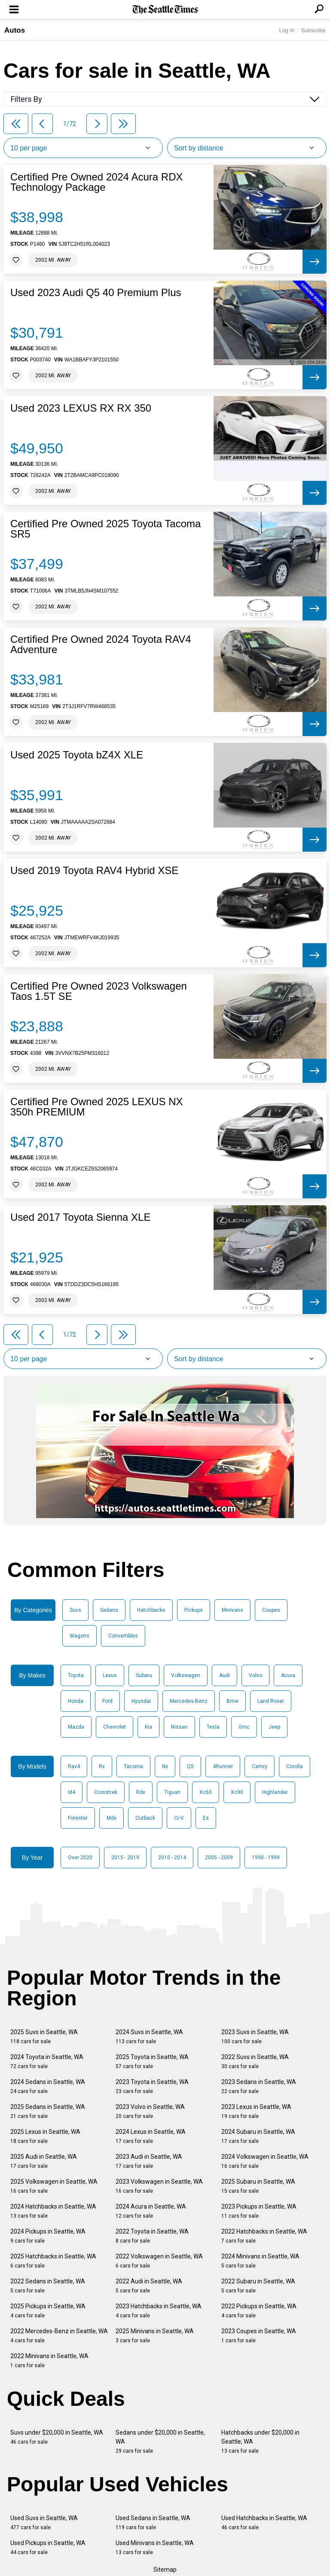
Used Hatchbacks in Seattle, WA (264, 2522)
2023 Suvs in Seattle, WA (255, 2036)
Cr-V (179, 1818)
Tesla (213, 1727)
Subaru (144, 1675)
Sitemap (165, 2569)
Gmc (244, 1727)
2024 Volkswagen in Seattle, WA (265, 2161)
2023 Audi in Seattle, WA (149, 2161)
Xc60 (205, 1792)
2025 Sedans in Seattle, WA (47, 2111)
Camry (259, 1766)
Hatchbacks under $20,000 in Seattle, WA (260, 2441)
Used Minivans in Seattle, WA (155, 2547)
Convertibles (123, 1636)
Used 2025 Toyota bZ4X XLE (76, 755)
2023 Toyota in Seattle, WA (152, 2086)
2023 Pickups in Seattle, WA (258, 2211)
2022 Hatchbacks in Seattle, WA (264, 2236)
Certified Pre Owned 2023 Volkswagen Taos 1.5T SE (98, 991)
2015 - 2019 (125, 1858)
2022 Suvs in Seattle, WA (255, 2061)
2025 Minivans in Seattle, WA (155, 2336)
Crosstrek (105, 1792)
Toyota (76, 1675)
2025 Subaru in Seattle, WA (258, 2186)
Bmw (232, 1701)
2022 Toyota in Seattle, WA (152, 2236)
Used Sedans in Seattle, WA (153, 2522)
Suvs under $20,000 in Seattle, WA (56, 2437)
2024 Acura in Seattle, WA (151, 2211)
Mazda (76, 1727)
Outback (145, 1818)
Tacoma (133, 1766)
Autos (14, 30)
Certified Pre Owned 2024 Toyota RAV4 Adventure (100, 644)
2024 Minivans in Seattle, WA (260, 2261)
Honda (75, 1701)
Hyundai (141, 1701)
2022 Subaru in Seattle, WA (258, 2286)
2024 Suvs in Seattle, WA (149, 2036)
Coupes (271, 1610)
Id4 (71, 1792)
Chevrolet (114, 1727)
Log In (286, 30)
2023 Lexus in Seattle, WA (256, 2111)
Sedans (109, 1610)
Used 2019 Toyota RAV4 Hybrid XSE (94, 870)
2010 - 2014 (172, 1858)
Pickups (193, 1610)
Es (206, 1818)
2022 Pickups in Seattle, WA (258, 2311)
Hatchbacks (151, 1610)
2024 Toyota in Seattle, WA (46, 2061)
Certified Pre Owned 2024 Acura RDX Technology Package (96, 182)
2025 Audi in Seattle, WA (43, 2161)
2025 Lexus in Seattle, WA (45, 2136)
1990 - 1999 (266, 1858)
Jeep (274, 1727)
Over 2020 (80, 1858)
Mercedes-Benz (189, 1701)
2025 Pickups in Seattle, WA (48, 2311)
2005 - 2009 (219, 1858)
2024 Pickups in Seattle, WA (48, 2236)
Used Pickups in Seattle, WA (48, 2547)
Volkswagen (185, 1675)
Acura (288, 1675)
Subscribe (313, 30)
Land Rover (270, 1701)
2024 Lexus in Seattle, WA (151, 2136)
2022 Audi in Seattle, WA (149, 2286)
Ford (107, 1701)
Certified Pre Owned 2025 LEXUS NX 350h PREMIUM (96, 1107)
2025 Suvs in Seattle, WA (44, 2036)
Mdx (111, 1818)
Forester (78, 1818)
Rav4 (74, 1766)
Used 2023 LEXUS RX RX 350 (80, 408)
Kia (148, 1727)
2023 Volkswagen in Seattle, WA (159, 2186)
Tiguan (172, 1792)
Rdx (140, 1792)
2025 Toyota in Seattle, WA (152, 2061)
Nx (165, 1766)
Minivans (232, 1610)
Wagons (79, 1636)
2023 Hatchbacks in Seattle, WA (159, 2311)
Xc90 (237, 1792)
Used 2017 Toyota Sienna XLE (80, 1217)
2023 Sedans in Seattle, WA (258, 2086)
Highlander (275, 1792)
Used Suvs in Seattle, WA (44, 2522)
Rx (102, 1766)
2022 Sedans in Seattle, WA (47, 2286)
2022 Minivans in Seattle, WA (49, 2360)
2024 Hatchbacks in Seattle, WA (53, 2211)
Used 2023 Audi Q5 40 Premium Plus (95, 292)
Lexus (110, 1675)
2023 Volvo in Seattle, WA (150, 2111)
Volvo (255, 1675)
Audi (224, 1675)
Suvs (75, 1610)
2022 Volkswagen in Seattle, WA (159, 2261)
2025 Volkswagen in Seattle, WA (54, 2186)
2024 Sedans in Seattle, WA (47, 2086)
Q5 (190, 1766)
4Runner (223, 1766)
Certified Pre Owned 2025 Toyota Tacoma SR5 (105, 529)
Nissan (179, 1727)
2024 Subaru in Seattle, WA (258, 2136)
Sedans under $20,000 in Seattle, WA (160, 2441)
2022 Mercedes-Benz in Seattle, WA (59, 2336)
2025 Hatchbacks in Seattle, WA (53, 2261)
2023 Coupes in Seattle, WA (258, 2336)
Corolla (294, 1766)
